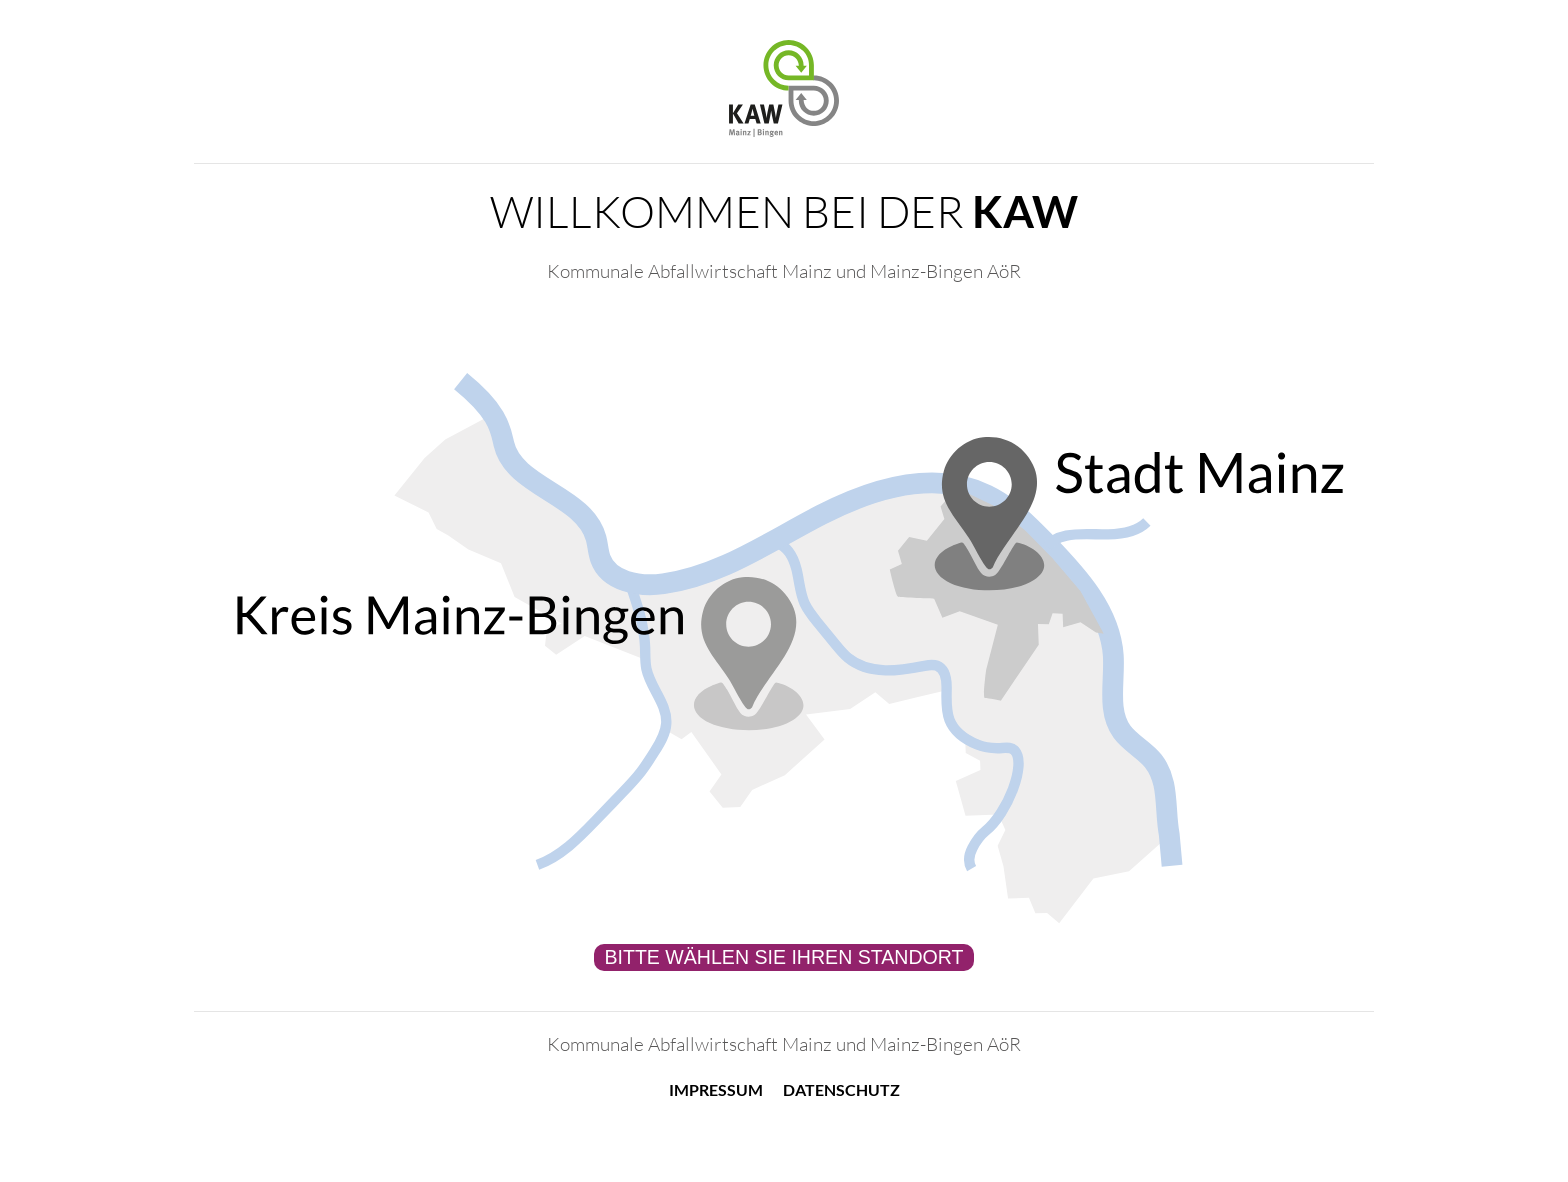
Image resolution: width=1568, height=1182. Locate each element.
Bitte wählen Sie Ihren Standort (783, 957)
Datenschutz (841, 1089)
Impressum (716, 1089)
